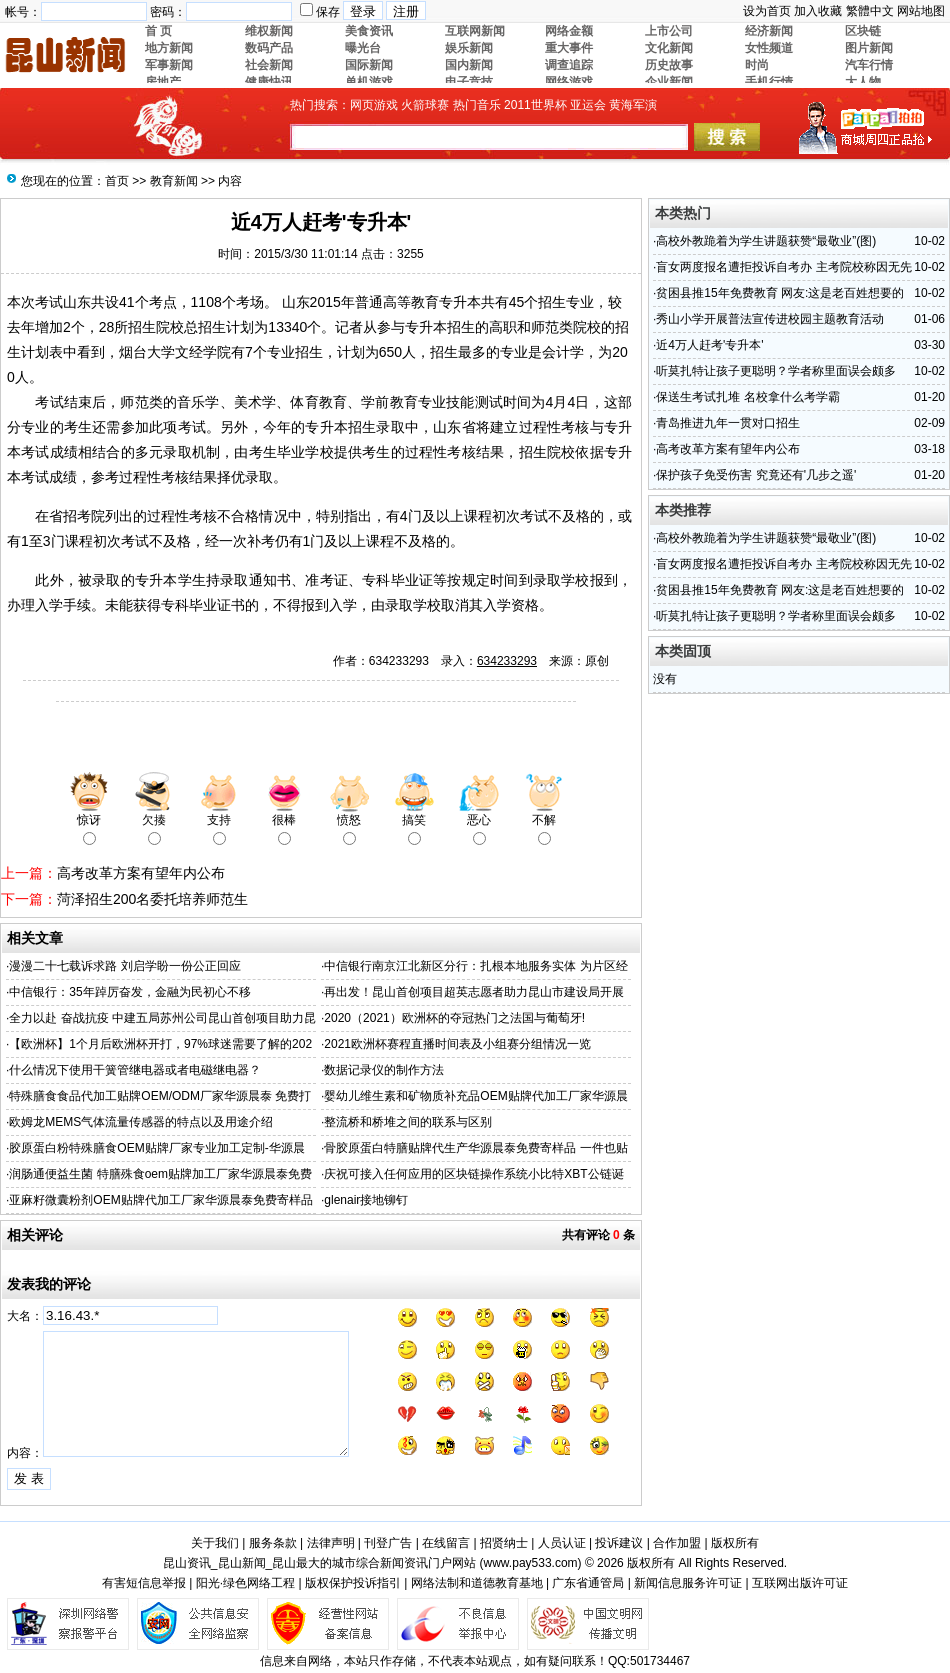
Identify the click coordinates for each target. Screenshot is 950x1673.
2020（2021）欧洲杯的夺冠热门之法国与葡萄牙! (454, 1018)
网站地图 (921, 11)
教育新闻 (174, 181)
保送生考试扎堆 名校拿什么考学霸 (747, 397)
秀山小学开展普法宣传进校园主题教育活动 (770, 319)
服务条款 (273, 1543)
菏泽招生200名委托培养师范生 (152, 899)
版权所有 (735, 1543)
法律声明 (331, 1543)
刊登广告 (388, 1543)
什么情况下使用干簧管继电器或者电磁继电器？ (135, 1070)
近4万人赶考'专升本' (709, 345)
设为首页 (767, 11)
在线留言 (446, 1543)
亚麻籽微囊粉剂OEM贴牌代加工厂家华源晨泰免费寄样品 (160, 1200)
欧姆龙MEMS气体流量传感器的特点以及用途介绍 (141, 1122)
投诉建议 (619, 1543)
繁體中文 (870, 11)
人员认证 (562, 1543)
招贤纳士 (504, 1543)
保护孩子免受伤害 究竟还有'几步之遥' (756, 475)
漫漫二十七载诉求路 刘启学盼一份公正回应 (124, 966)
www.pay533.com (531, 1563)
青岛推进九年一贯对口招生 (728, 423)
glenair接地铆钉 (366, 1200)
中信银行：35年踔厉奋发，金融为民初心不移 (129, 992)
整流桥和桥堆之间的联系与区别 (408, 1122)
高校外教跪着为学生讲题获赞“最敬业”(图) (766, 241)
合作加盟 (677, 1543)
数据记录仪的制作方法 (384, 1070)
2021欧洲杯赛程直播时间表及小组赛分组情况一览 (457, 1044)
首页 (117, 181)
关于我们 (215, 1543)
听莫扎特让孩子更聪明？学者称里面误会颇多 (776, 371)
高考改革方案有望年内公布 (141, 873)
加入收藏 (818, 11)
